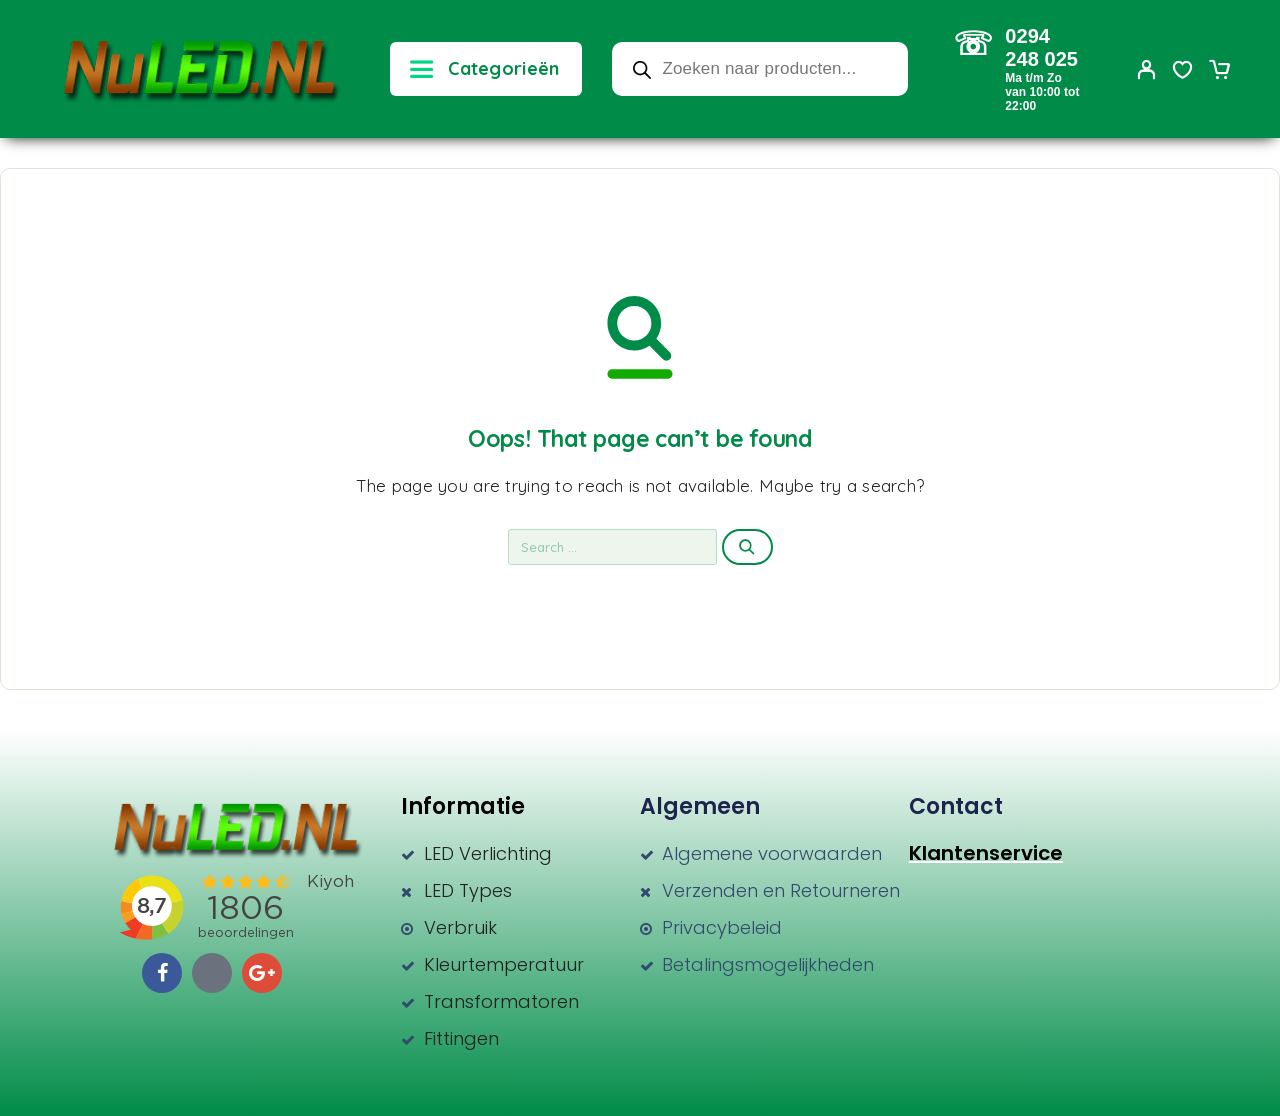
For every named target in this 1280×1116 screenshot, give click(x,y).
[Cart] (1219, 72)
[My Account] (1147, 69)
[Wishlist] (1183, 72)
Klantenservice (986, 853)
